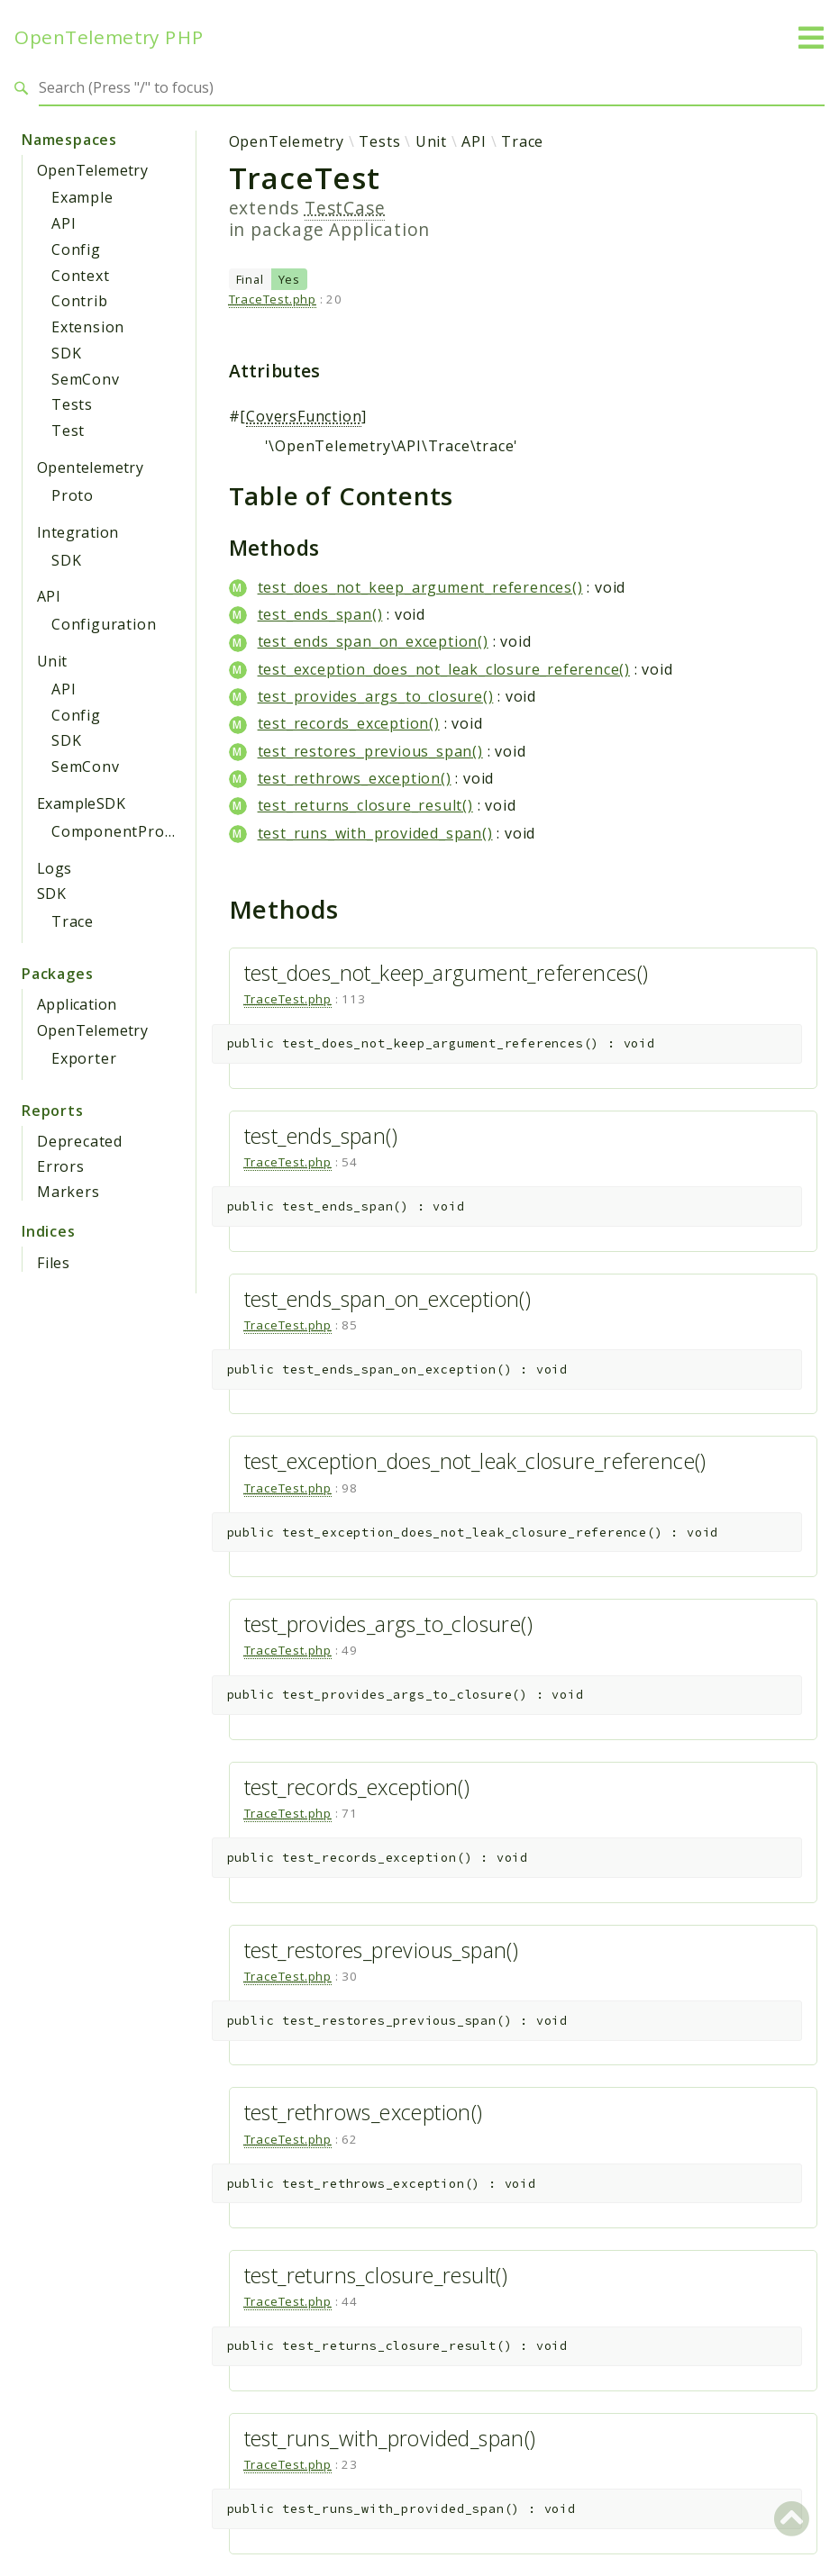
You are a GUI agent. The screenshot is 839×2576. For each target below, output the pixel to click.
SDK (66, 353)
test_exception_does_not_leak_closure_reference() (444, 669)
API (63, 223)
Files (53, 1263)
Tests (72, 404)
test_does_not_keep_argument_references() (420, 587)
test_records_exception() (349, 723)
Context (80, 276)
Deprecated (80, 1141)
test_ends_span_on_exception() (373, 641)
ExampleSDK (81, 803)
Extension (87, 327)
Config (76, 249)
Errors (61, 1166)
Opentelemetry (90, 467)
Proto (72, 495)
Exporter (83, 1058)
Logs (54, 868)
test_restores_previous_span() (370, 751)
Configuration (103, 624)
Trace (72, 921)
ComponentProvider (126, 831)
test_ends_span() (320, 614)
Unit (52, 661)
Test (68, 430)
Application (76, 1004)
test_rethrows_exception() (354, 778)
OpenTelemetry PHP (109, 37)
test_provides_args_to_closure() (376, 696)
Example (82, 197)
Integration (77, 532)
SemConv (85, 379)
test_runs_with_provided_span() (375, 833)
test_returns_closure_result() (365, 805)
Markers (68, 1192)
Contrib (79, 301)
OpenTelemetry (92, 170)
